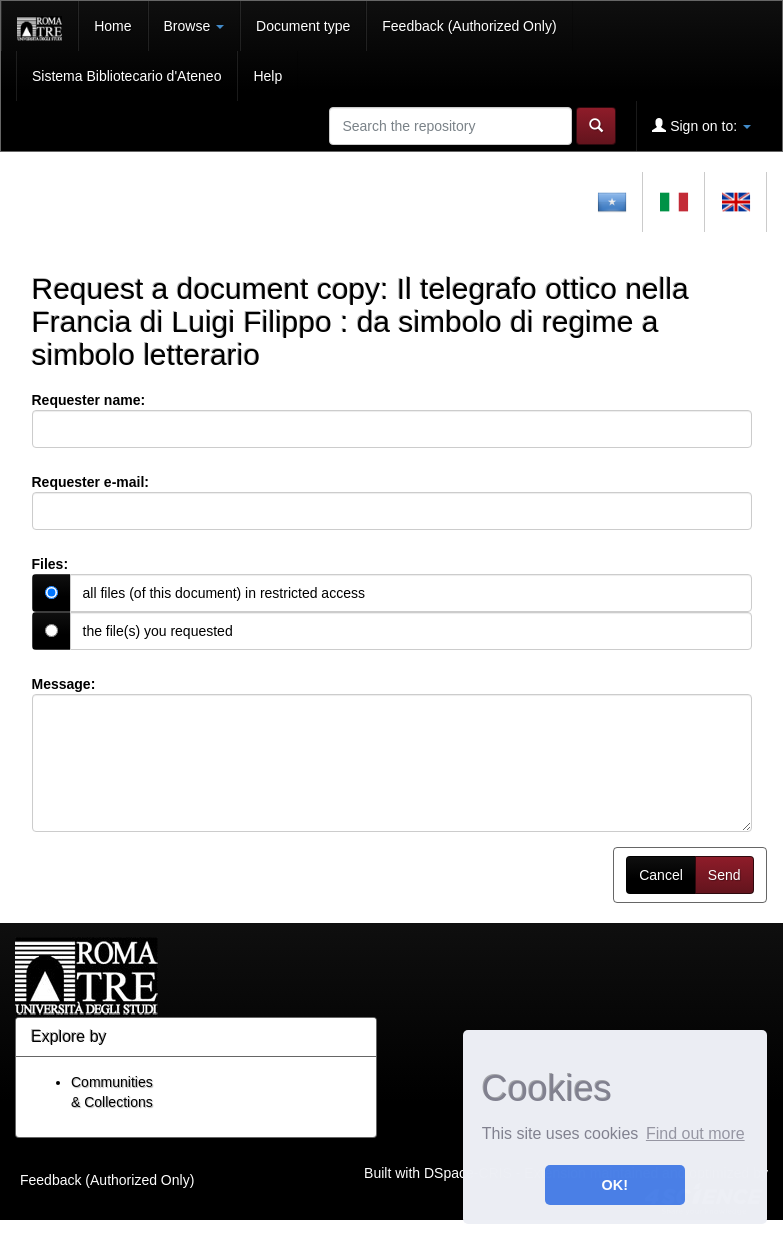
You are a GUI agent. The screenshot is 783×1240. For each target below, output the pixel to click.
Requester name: (89, 400)
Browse (194, 26)
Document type (303, 26)
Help (267, 76)
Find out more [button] (695, 1133)
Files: (50, 564)
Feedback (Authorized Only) (469, 26)
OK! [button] (615, 1185)
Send (724, 875)
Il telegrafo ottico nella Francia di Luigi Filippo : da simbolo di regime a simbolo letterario (360, 321)
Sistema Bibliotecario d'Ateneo (126, 76)
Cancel (661, 875)
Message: (64, 684)
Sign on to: (701, 125)
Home (112, 26)
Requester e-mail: (90, 482)
